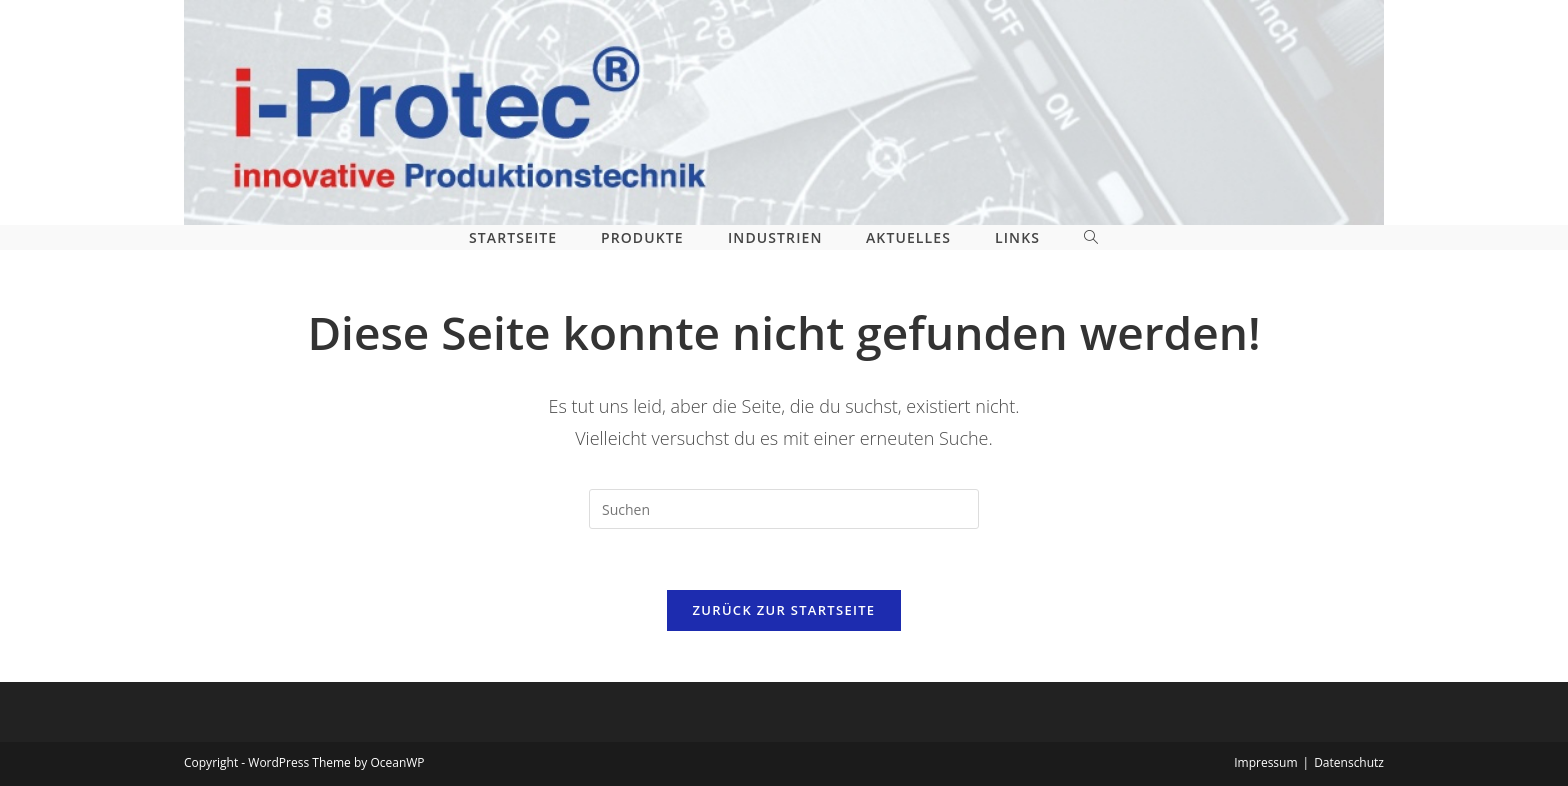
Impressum (1265, 762)
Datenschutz (1349, 762)
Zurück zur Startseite (784, 610)
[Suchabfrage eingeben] (784, 509)
